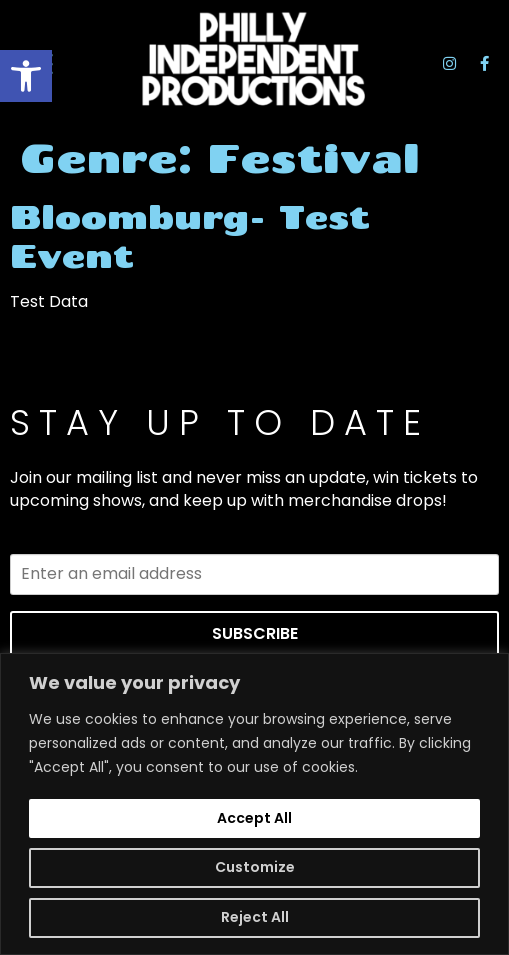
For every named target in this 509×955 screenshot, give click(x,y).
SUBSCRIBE (255, 633)
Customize (255, 867)
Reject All (255, 917)
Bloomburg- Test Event (190, 235)
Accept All (254, 818)
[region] (254, 804)
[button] (26, 76)
